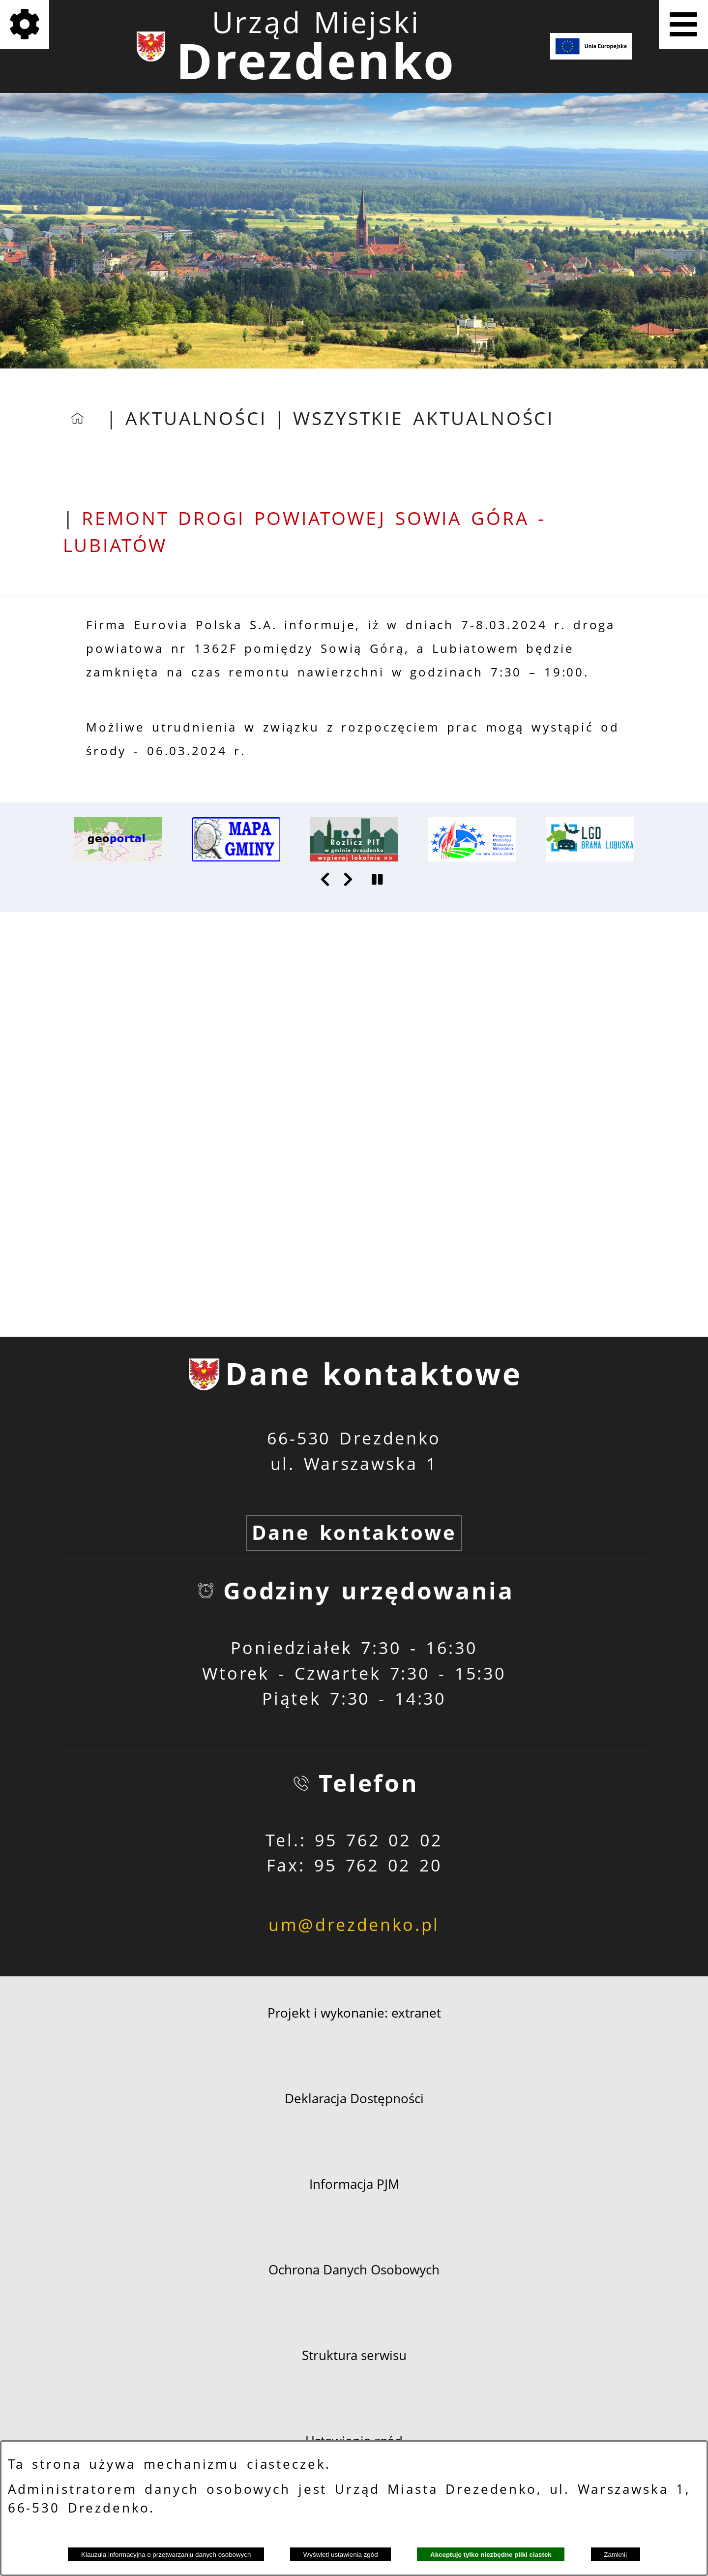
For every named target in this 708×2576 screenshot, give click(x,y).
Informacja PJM (354, 2184)
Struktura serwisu (354, 2355)
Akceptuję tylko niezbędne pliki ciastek (491, 2554)
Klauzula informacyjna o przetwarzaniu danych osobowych (166, 2554)
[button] (326, 879)
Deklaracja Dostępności (354, 2098)
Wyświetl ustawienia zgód (340, 2554)
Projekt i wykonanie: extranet (354, 2012)
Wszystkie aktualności (423, 418)
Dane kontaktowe (354, 1532)
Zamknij (615, 2554)
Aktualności (195, 418)
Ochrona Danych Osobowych (354, 2269)
